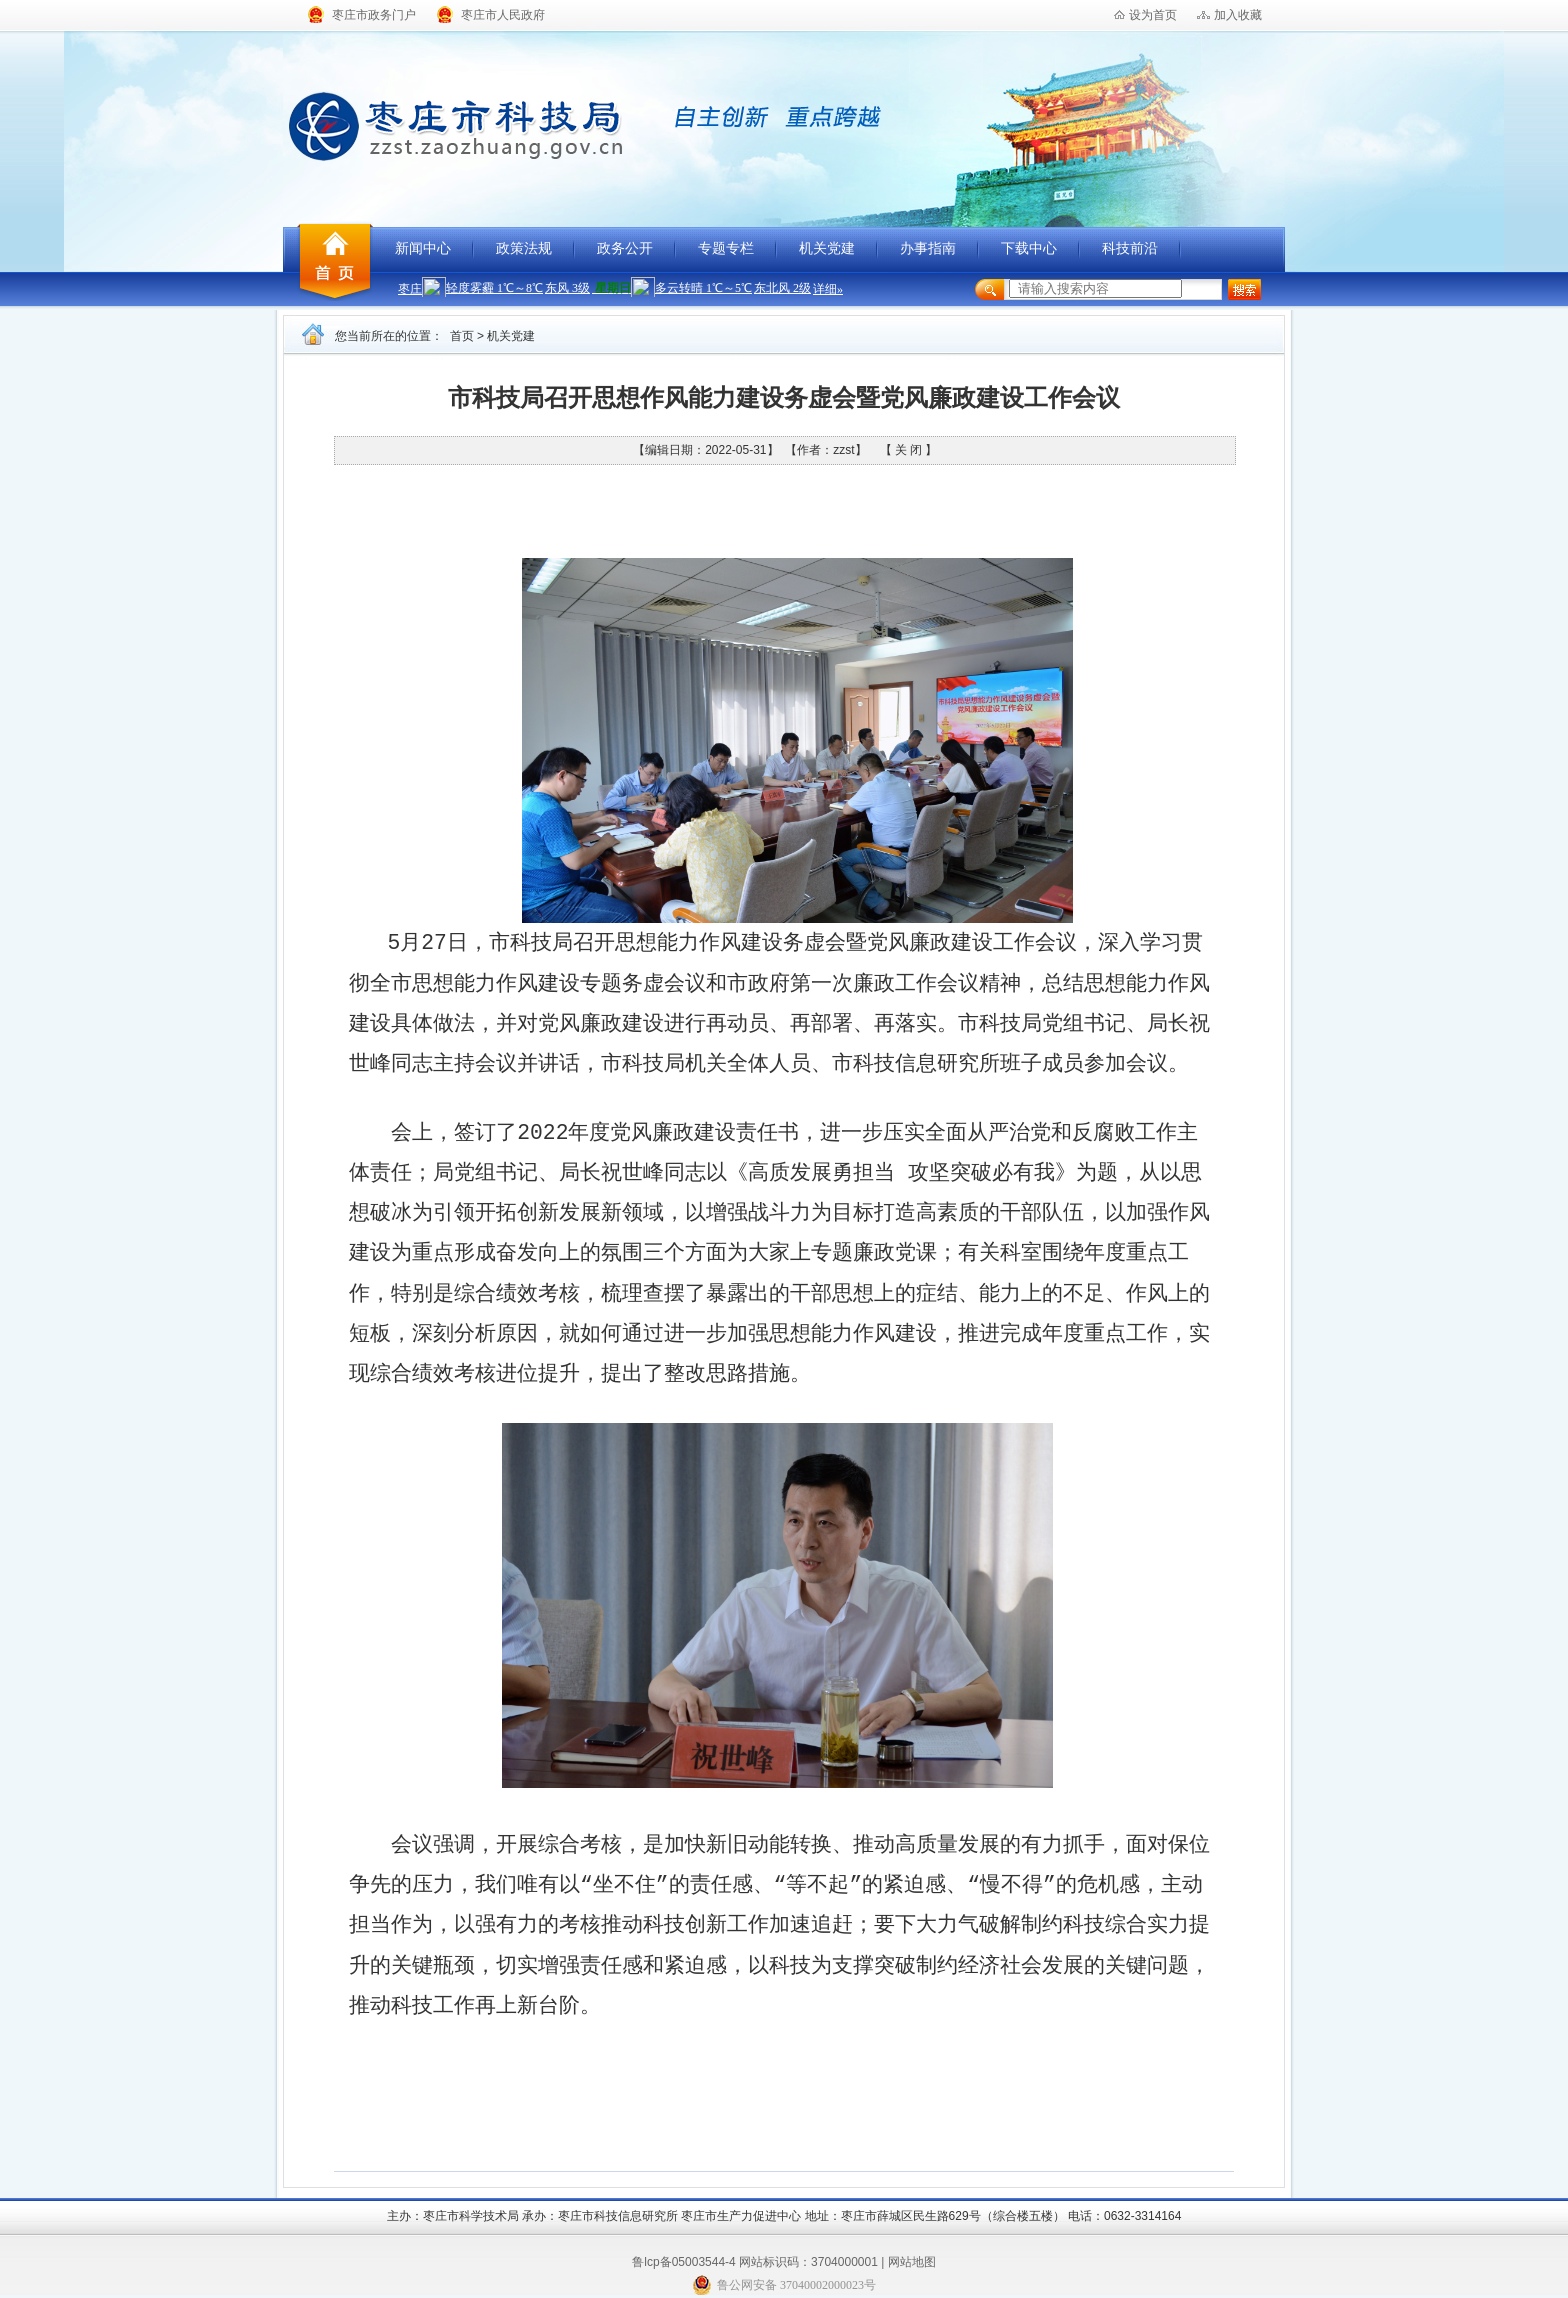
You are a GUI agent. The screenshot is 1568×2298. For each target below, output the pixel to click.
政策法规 (524, 248)
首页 (462, 336)
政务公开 (625, 248)
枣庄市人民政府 (503, 15)
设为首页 (1153, 15)
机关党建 (827, 248)
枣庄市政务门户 (374, 15)
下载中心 (1029, 248)
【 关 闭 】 (908, 450)
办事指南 (928, 248)
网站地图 (912, 2262)
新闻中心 (423, 248)
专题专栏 (726, 248)
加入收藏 (1238, 15)
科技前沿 (1130, 248)
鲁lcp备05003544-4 (683, 2262)
